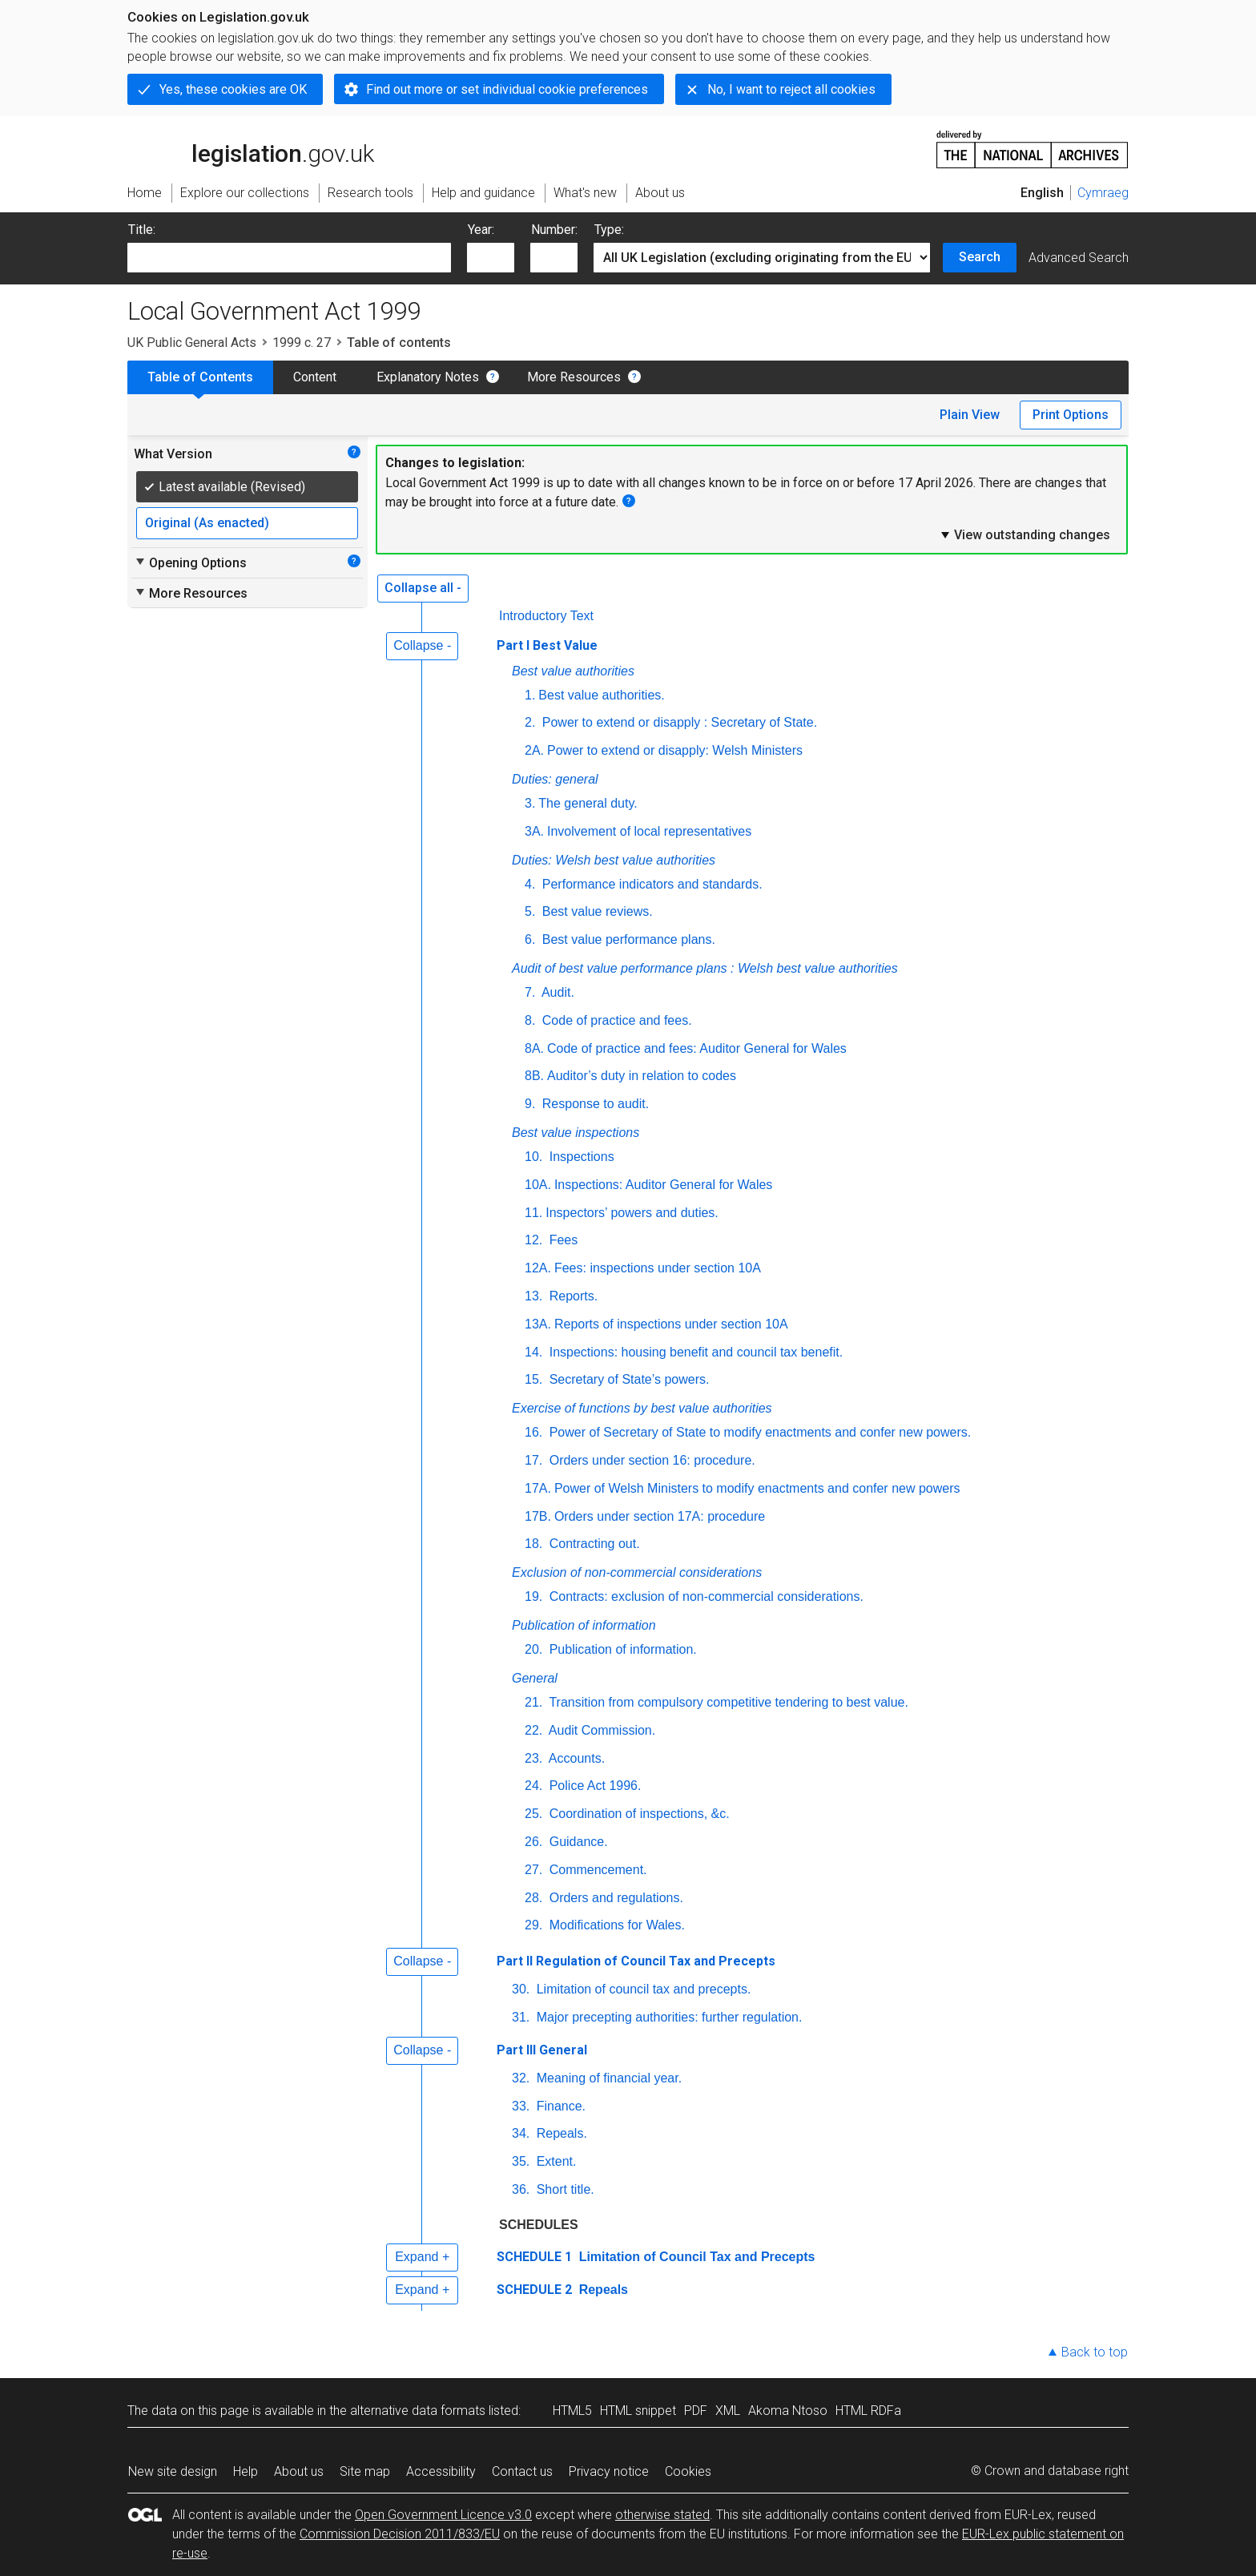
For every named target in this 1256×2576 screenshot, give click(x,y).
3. (530, 803)
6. (530, 939)
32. (520, 2078)
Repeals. (560, 2133)
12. (533, 1240)
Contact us (522, 2471)
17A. (538, 1488)
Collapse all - (422, 587)
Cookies (688, 2471)
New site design (172, 2471)
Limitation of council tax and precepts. (642, 1989)
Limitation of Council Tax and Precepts (695, 2257)
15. (533, 1379)
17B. (538, 1516)
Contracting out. (592, 1543)
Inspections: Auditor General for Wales (663, 1184)
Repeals (601, 2289)
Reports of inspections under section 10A (671, 1324)
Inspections (579, 1156)
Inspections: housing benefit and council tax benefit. (694, 1352)
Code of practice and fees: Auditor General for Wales (697, 1048)
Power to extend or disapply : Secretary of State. (677, 722)
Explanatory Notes (427, 377)
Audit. (556, 992)
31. (520, 2017)
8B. (534, 1075)
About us (299, 2471)
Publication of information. (621, 1649)
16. (533, 1432)
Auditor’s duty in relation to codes (641, 1075)
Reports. (571, 1296)
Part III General (542, 2050)
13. (533, 1296)
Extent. (554, 2161)
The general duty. (587, 803)
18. (533, 1543)
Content (314, 377)
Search (979, 256)
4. (530, 884)
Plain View (970, 414)
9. (530, 1104)
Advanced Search (1079, 257)
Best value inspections (575, 1132)
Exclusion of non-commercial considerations (637, 1572)
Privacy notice (609, 2471)
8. (530, 1020)
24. (533, 1785)
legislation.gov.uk (250, 148)
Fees (561, 1240)
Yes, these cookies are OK (233, 89)
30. (520, 1989)
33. (520, 2106)
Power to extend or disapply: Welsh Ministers (675, 750)
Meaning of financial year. (607, 2078)
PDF (695, 2410)
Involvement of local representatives (649, 831)
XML (727, 2410)
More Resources (574, 377)
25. (533, 1813)
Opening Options (190, 562)
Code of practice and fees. (614, 1020)
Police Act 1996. (593, 1785)
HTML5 (572, 2410)
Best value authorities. (601, 695)
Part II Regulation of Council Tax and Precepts (636, 1961)
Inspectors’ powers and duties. (632, 1212)
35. (520, 2161)
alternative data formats (417, 2410)
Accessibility (441, 2471)
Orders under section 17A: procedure (659, 1516)
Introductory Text (546, 616)
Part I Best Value (547, 645)
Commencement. (595, 1870)
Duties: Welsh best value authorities (613, 860)
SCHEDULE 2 (534, 2289)
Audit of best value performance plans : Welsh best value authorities (705, 968)
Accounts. (575, 1758)
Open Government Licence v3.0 (443, 2514)
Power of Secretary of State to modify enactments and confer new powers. (758, 1432)
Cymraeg (1103, 192)
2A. (534, 750)
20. (533, 1649)
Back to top (1094, 2352)
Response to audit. (593, 1104)
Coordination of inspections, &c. (637, 1813)
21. (533, 1702)
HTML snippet (638, 2410)
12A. (538, 1268)
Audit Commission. (600, 1730)
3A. (534, 831)
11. (533, 1212)
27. (533, 1870)
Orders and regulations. (614, 1898)
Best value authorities (573, 671)
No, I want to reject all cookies (791, 89)
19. (533, 1596)
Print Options (1071, 414)
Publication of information (584, 1625)
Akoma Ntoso (787, 2410)
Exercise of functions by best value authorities (642, 1408)
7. (530, 992)
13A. (538, 1324)
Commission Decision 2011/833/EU (400, 2534)
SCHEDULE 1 (534, 2256)
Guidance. (576, 1841)
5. (530, 911)
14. (533, 1352)
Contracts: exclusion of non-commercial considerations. (704, 1596)
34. (520, 2133)
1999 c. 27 (301, 342)
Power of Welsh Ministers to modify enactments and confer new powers (757, 1488)
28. (533, 1898)
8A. (534, 1048)
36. (520, 2189)
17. (533, 1460)
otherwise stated (662, 2514)
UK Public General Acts (191, 342)
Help (245, 2471)
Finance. (559, 2106)
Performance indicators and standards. (650, 884)
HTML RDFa (868, 2410)
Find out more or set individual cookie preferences (507, 89)
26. (533, 1841)
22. (533, 1730)
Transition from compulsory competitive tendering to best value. (726, 1702)
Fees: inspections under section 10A (657, 1268)
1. (530, 695)
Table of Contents (200, 377)
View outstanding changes (1024, 534)
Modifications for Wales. (615, 1925)
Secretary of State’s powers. (627, 1379)
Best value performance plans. (626, 939)
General (535, 1678)
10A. (538, 1184)
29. (533, 1925)
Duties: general (555, 779)
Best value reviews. (595, 911)
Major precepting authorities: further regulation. (667, 2017)
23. (533, 1758)
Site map (365, 2471)
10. (533, 1156)
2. (530, 722)
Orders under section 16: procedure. (650, 1460)
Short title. (563, 2189)
